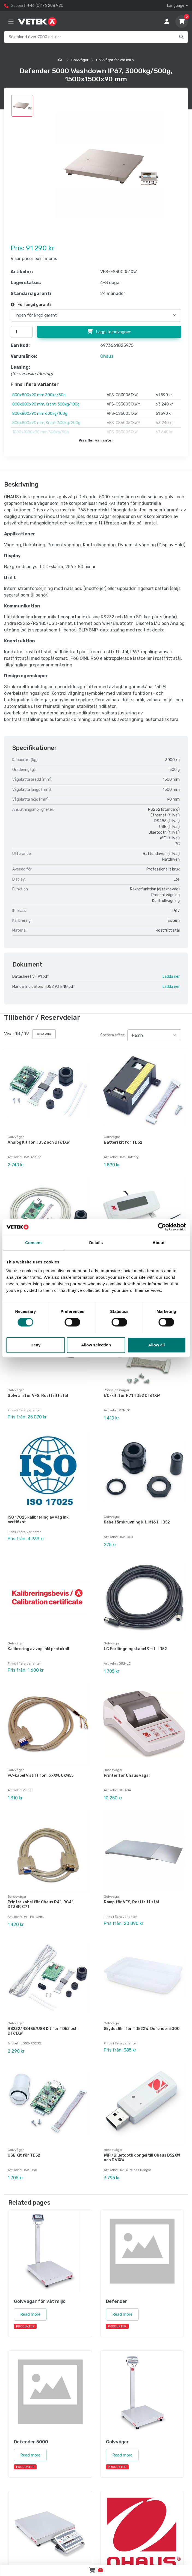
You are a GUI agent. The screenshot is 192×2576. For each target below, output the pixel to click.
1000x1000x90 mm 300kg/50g (40, 432)
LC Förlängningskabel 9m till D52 (135, 1649)
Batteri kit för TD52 (123, 1142)
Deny (36, 1345)
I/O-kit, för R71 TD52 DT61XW (132, 1395)
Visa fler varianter (96, 440)
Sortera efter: (112, 1035)
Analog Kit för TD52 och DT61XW (39, 1142)
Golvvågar (79, 60)
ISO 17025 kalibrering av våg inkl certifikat (39, 1519)
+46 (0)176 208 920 (45, 5)
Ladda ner (171, 976)
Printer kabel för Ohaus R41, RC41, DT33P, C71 (41, 1904)
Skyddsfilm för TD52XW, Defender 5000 (142, 2028)
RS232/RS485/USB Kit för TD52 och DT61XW (43, 2031)
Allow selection (96, 1345)
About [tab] (159, 1242)
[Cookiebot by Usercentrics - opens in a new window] (162, 1227)
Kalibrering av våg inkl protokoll (38, 1649)
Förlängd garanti (31, 304)
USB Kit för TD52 (24, 2155)
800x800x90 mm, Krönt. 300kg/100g (45, 404)
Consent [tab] (33, 1242)
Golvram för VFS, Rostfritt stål (38, 1395)
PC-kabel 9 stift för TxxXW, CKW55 (40, 1775)
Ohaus (106, 356)
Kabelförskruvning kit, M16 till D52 (137, 1522)
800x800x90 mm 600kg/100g (39, 413)
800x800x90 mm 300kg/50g (39, 395)
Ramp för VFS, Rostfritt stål (131, 1902)
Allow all (156, 1345)
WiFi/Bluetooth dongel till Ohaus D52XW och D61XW (142, 2157)
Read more (30, 2314)
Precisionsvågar (116, 1390)
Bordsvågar (113, 1770)
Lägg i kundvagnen (109, 331)
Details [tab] (96, 1242)
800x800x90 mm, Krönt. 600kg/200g (46, 423)
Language (175, 5)
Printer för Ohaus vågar (127, 1775)
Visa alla (44, 1034)
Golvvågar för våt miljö (115, 60)
